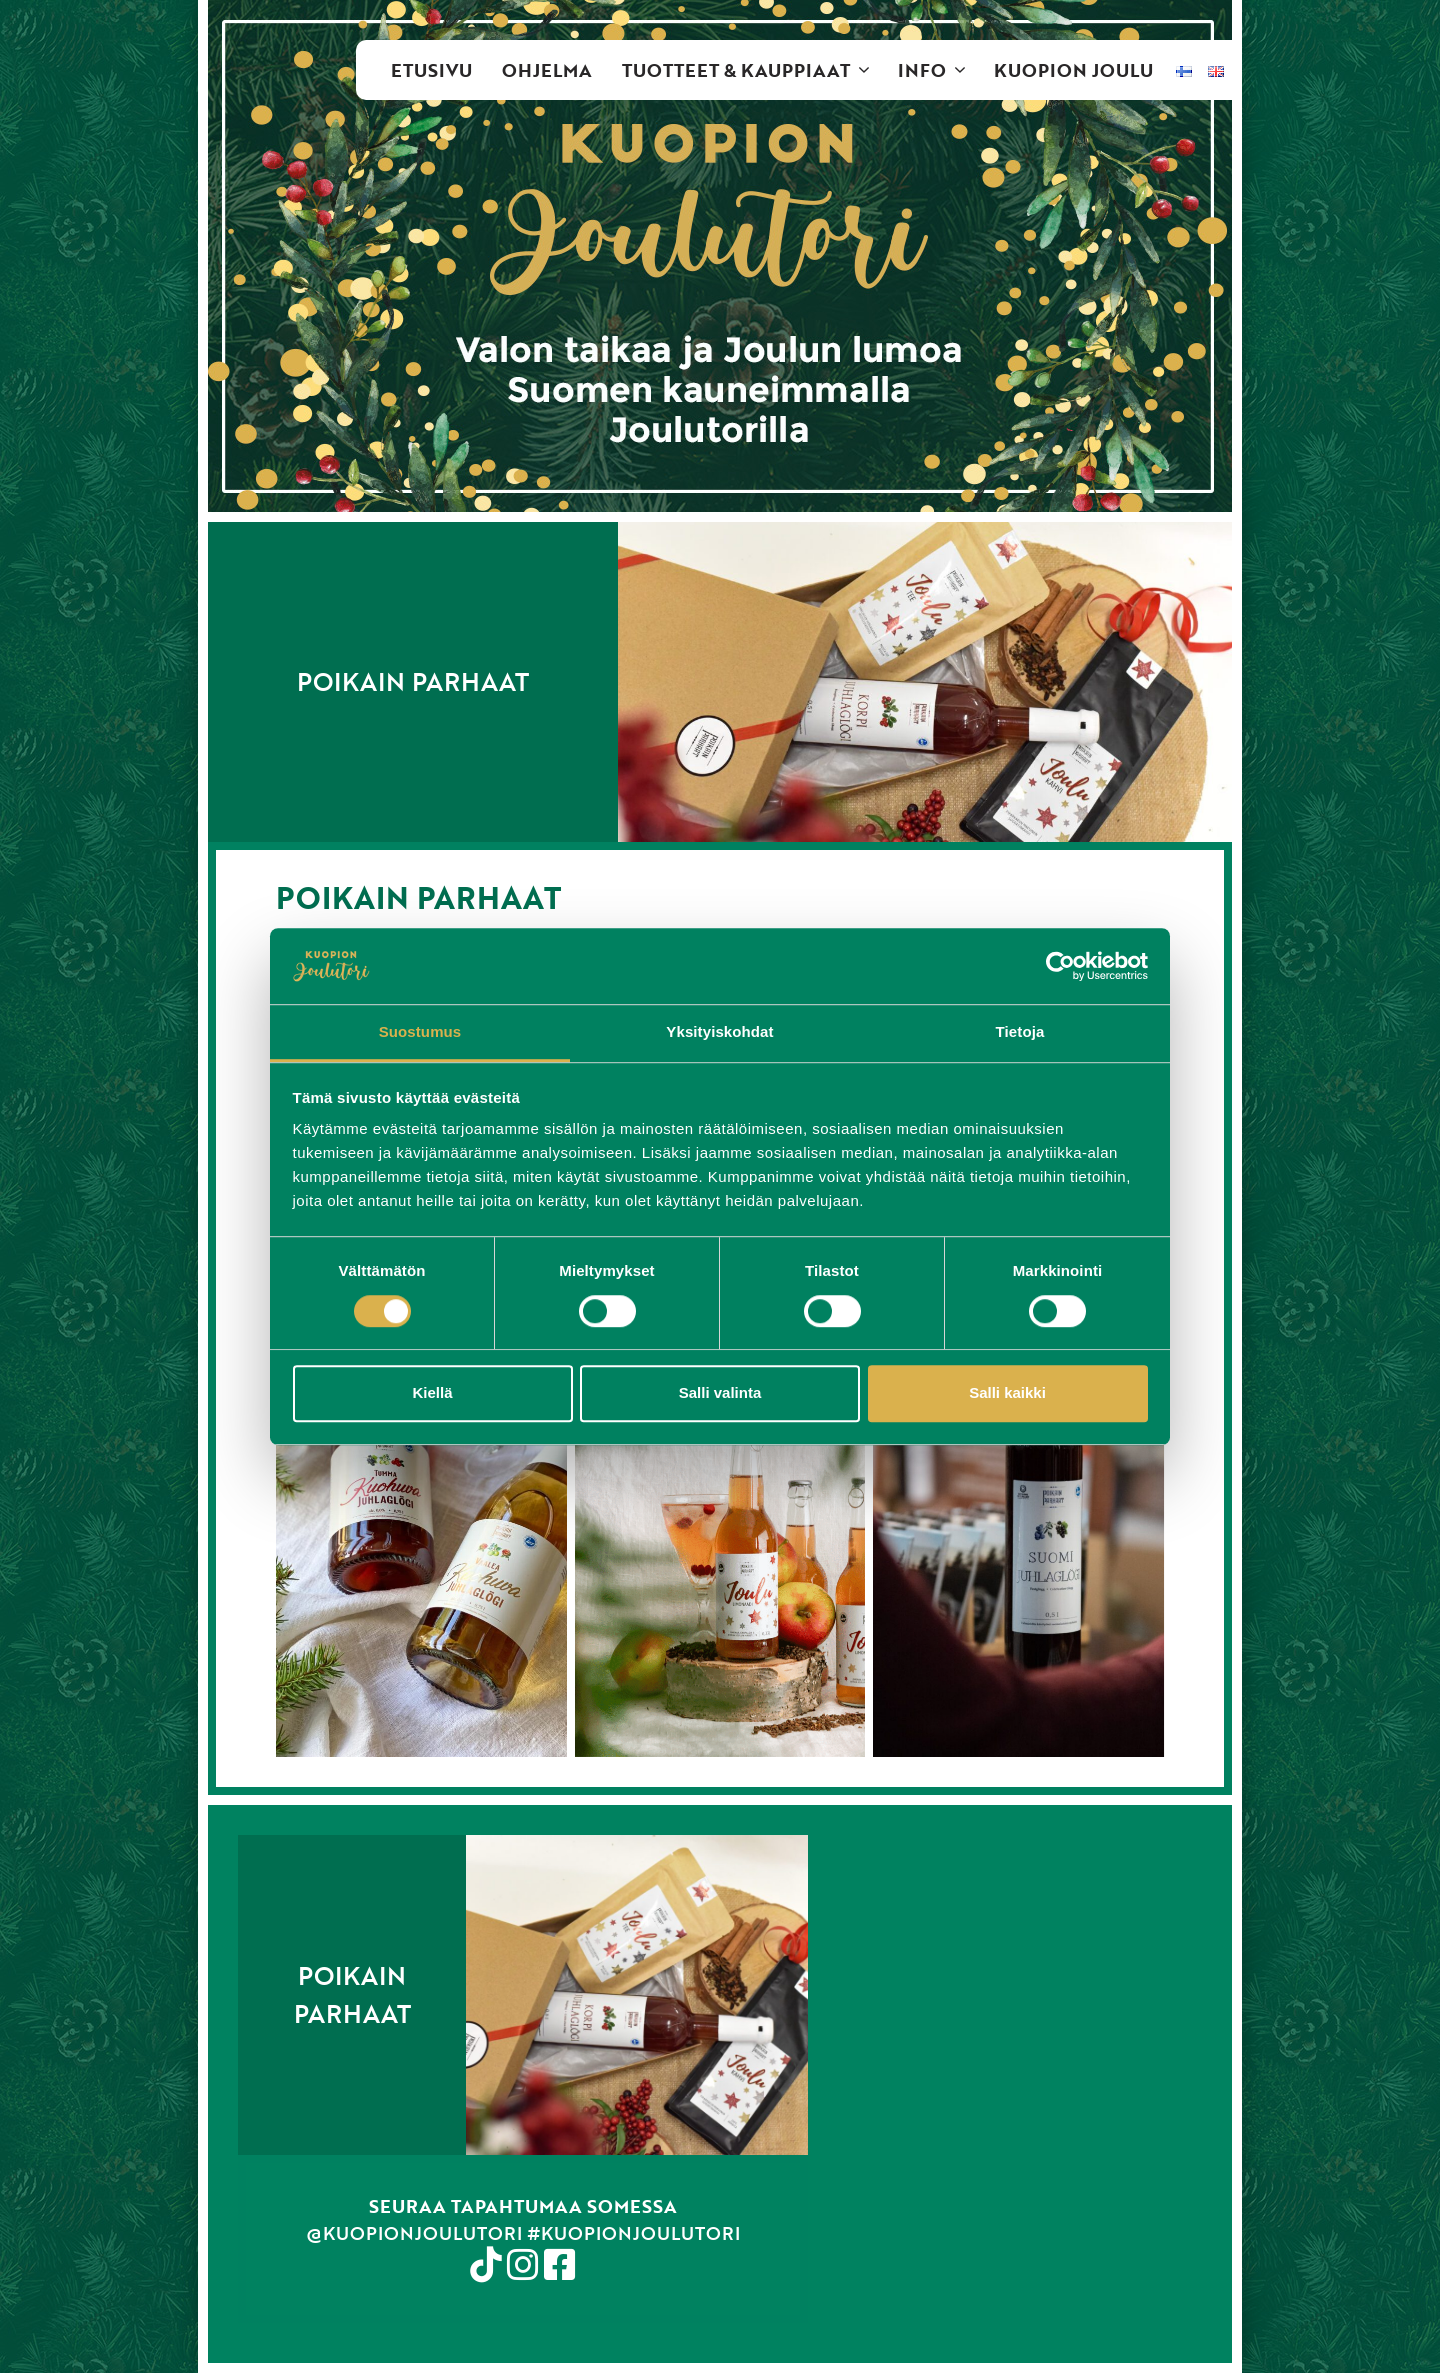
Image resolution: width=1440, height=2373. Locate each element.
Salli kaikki (1007, 1392)
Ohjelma (547, 70)
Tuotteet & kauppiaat (752, 70)
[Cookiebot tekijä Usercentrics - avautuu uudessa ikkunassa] (1060, 966)
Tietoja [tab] (1020, 1032)
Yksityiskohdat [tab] (719, 1032)
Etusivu (431, 70)
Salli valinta (720, 1392)
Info (938, 70)
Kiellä (432, 1392)
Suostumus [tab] (420, 1032)
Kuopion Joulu (1073, 70)
